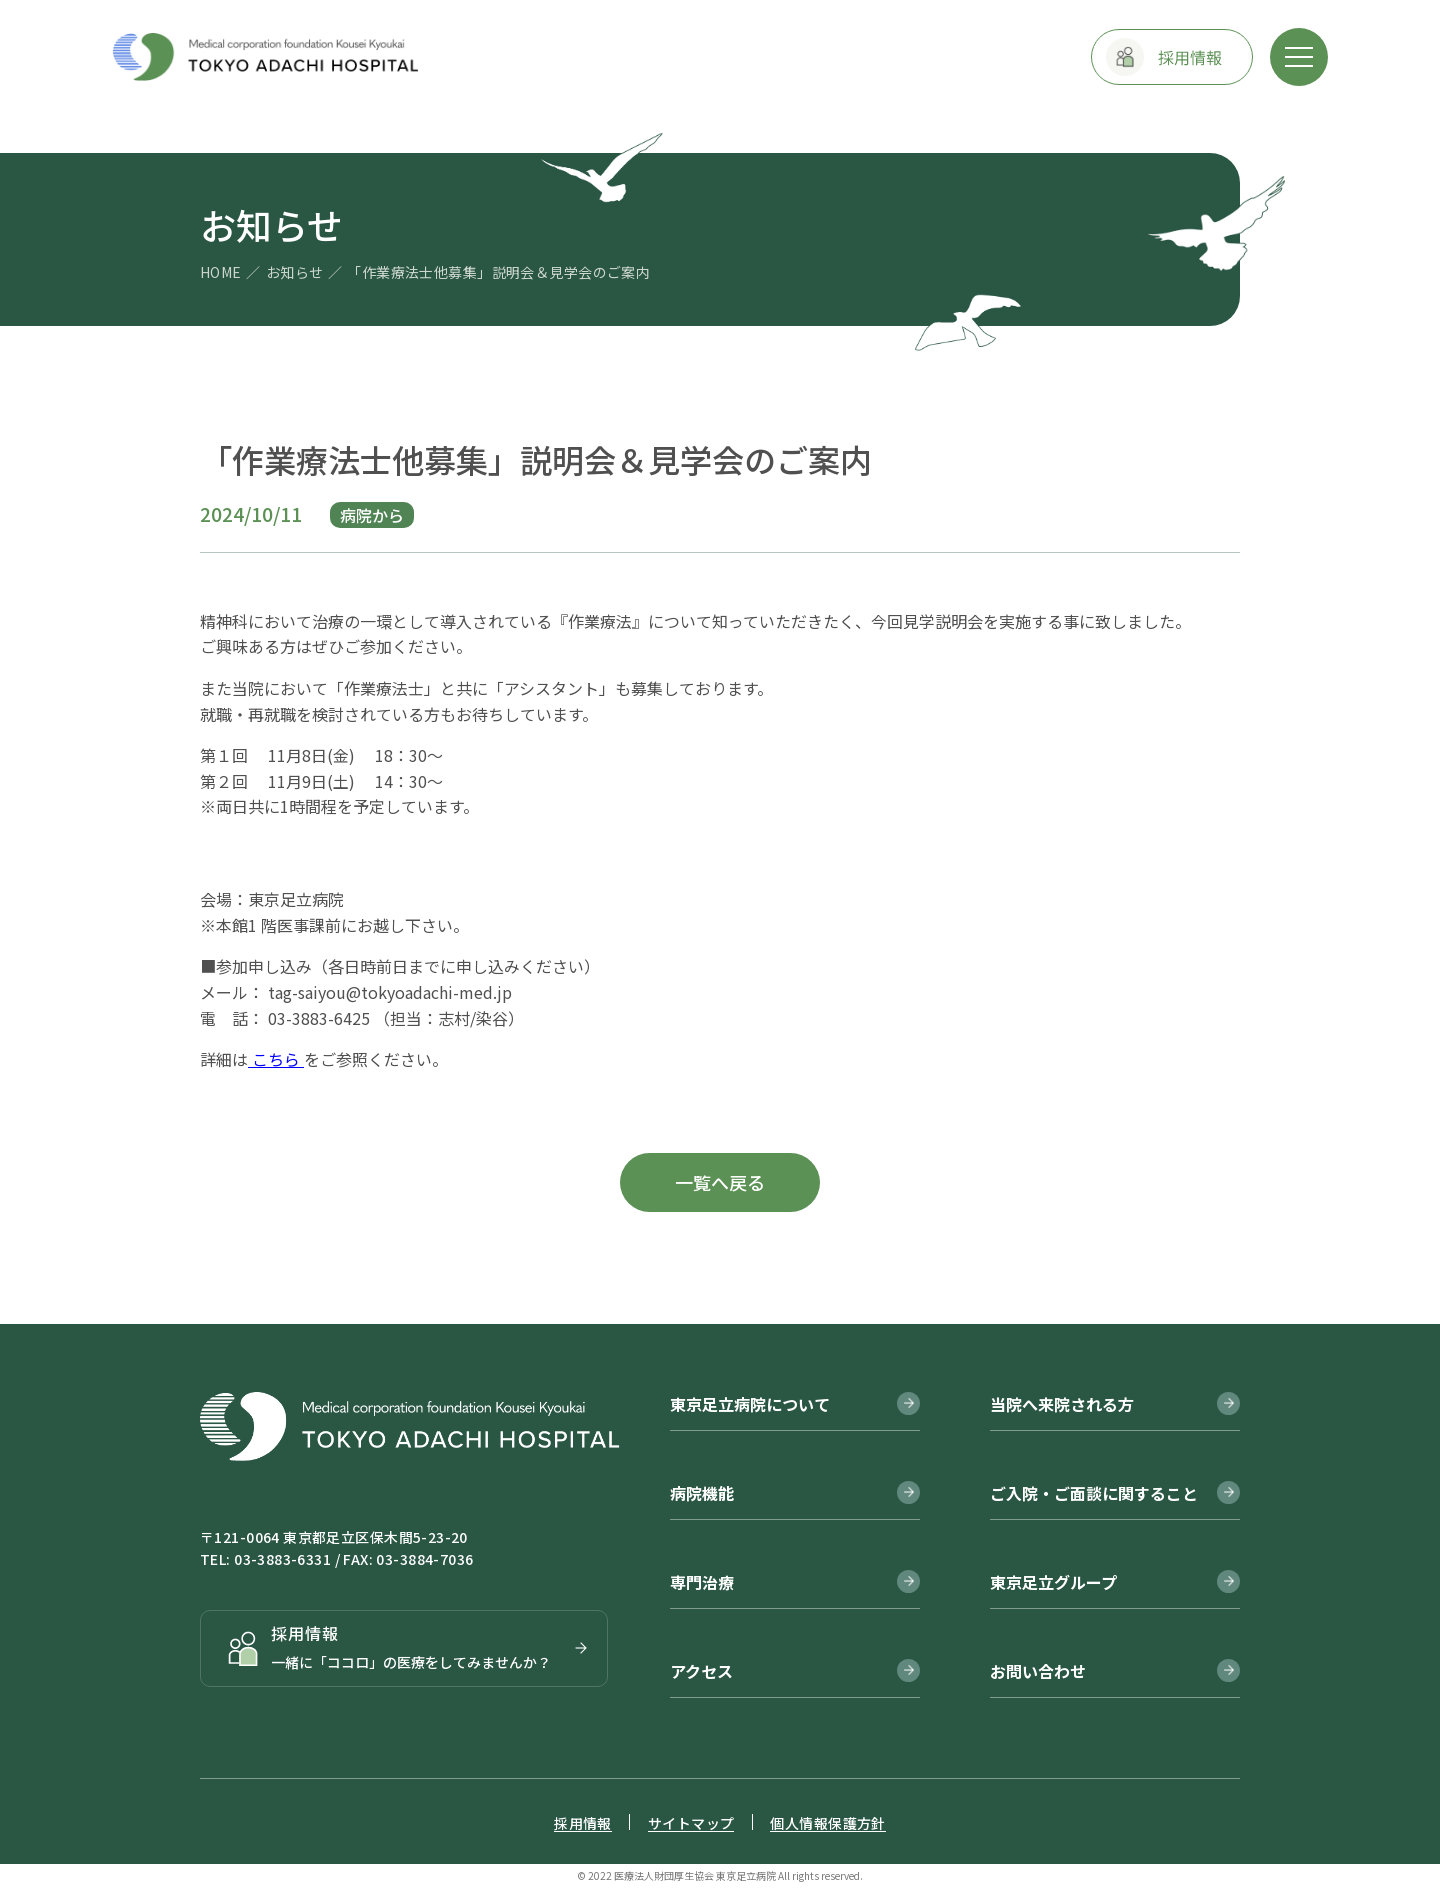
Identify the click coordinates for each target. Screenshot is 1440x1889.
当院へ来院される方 (1062, 1404)
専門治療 (702, 1582)
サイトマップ (691, 1823)
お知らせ (295, 272)
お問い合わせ (1038, 1671)
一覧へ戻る (720, 1182)
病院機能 (702, 1493)
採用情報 (583, 1823)
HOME (221, 272)
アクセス (701, 1671)
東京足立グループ (1053, 1582)
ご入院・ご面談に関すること (1094, 1493)
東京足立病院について (750, 1404)
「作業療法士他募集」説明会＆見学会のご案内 (498, 272)
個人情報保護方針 (827, 1823)
